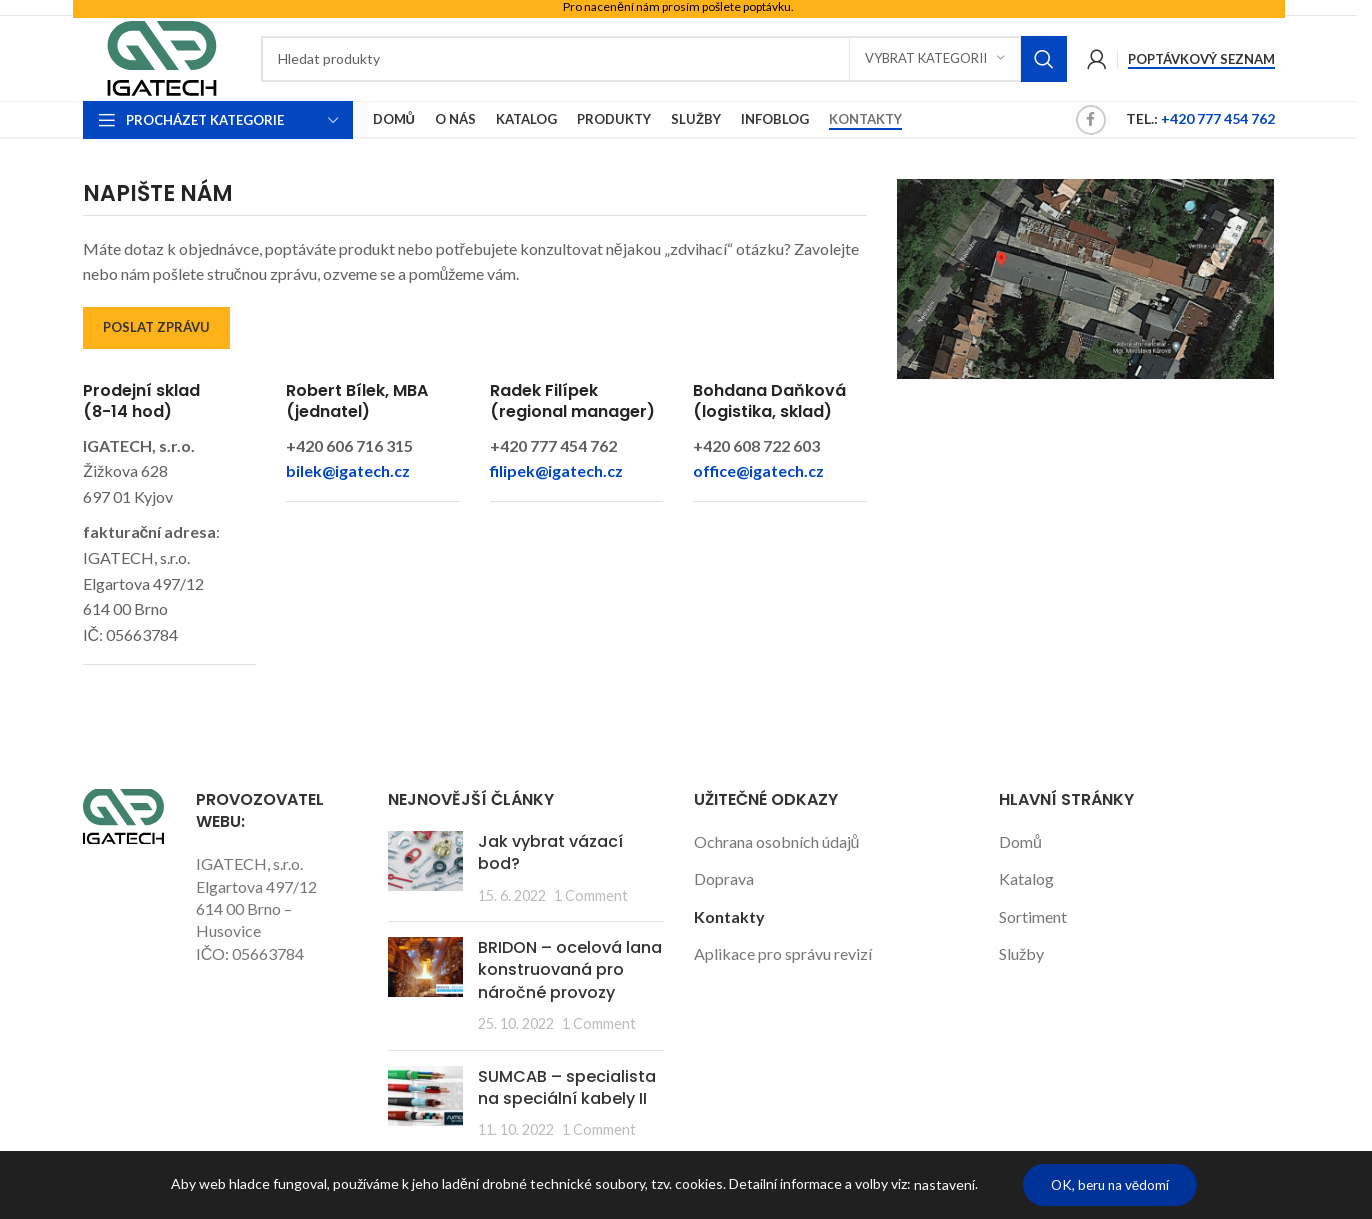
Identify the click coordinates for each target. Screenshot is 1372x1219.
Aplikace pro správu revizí (783, 953)
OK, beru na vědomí (1110, 1184)
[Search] (664, 59)
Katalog (1026, 878)
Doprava (724, 878)
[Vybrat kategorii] (935, 59)
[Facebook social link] (1091, 120)
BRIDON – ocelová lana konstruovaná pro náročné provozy (570, 970)
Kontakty (729, 916)
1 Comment (591, 895)
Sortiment (1033, 916)
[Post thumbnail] (425, 868)
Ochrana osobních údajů (777, 841)
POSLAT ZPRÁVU (156, 327)
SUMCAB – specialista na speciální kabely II (567, 1087)
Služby (1021, 953)
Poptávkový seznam (1201, 59)
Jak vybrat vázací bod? (550, 852)
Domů (1020, 841)
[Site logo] (162, 56)
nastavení (939, 1184)
